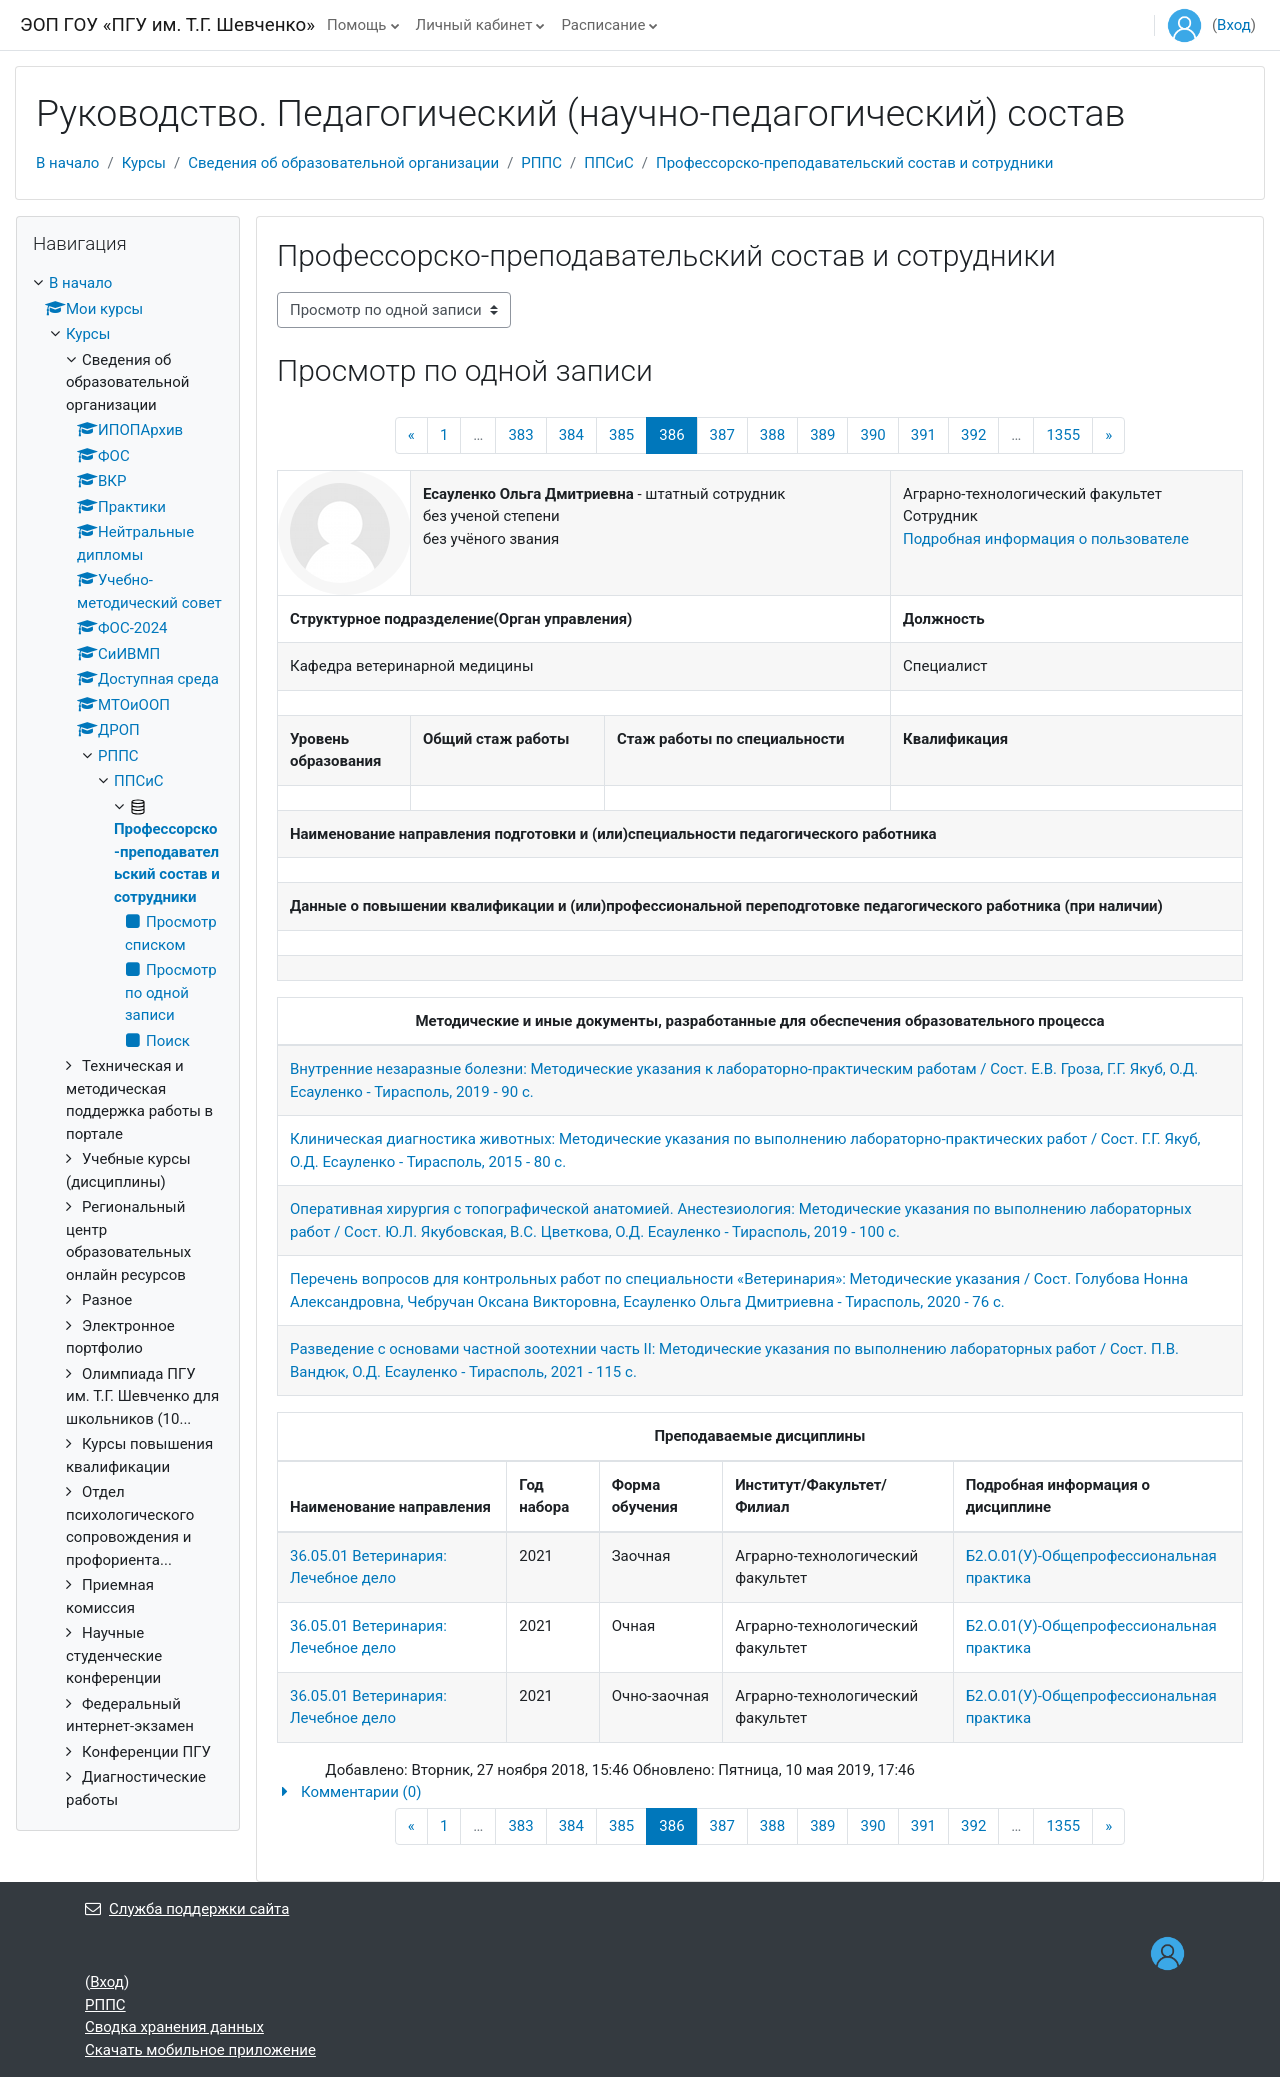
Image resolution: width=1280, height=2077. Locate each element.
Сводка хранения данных (174, 2027)
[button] (760, 1792)
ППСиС (609, 163)
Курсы (144, 163)
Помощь (357, 25)
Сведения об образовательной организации (343, 163)
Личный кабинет (474, 25)
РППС (541, 163)
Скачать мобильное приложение (200, 2050)
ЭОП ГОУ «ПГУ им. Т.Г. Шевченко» (167, 25)
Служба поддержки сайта (187, 1909)
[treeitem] (128, 1041)
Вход (1234, 25)
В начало (67, 163)
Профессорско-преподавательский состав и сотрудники (854, 163)
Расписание (603, 25)
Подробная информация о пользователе (1046, 539)
